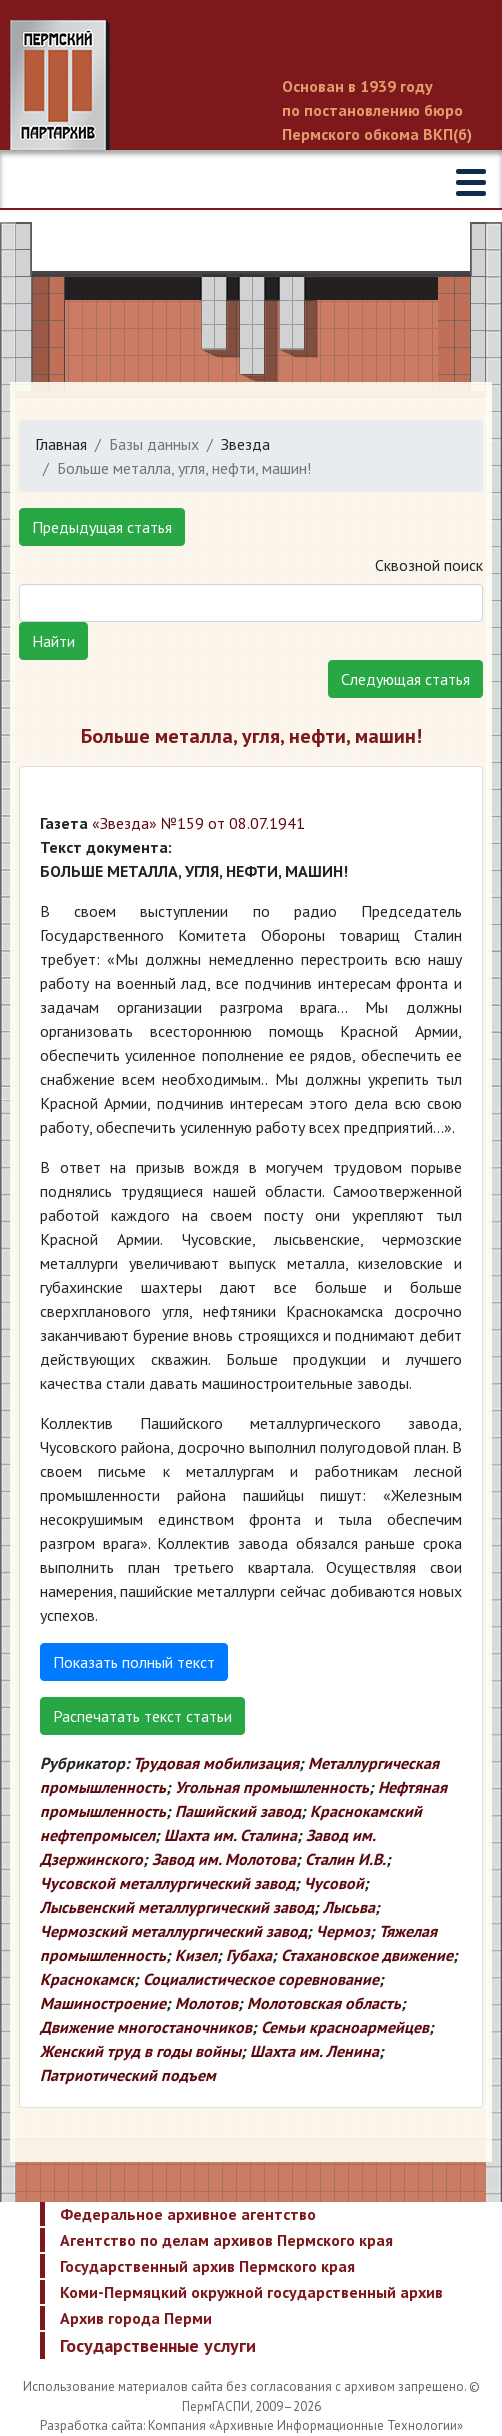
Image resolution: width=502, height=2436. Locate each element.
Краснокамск (87, 1979)
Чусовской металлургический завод (167, 1883)
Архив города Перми (136, 2318)
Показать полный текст (134, 1662)
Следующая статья (405, 679)
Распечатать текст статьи (142, 1716)
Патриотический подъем (128, 2075)
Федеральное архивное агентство (188, 2214)
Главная (61, 444)
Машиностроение (103, 2003)
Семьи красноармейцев (345, 2027)
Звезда (245, 444)
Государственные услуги (158, 2345)
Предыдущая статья (102, 527)
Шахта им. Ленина (314, 2051)
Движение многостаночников (146, 2027)
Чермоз (343, 1931)
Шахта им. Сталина (230, 1835)
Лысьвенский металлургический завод (177, 1907)
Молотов (206, 2003)
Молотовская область (324, 2003)
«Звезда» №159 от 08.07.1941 (198, 823)
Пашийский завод (238, 1811)
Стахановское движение (367, 1955)
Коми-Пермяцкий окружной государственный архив (251, 2292)
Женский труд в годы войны (140, 2051)
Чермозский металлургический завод (173, 1931)
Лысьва (349, 1907)
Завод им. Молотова (224, 1859)
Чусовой (334, 1883)
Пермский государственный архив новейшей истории (251, 87)
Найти (53, 641)
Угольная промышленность (272, 1787)
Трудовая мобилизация (216, 1763)
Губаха (249, 1955)
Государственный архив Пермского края (207, 2266)
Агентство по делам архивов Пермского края (226, 2240)
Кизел (196, 1955)
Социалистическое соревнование (261, 1979)
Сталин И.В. (345, 1859)
